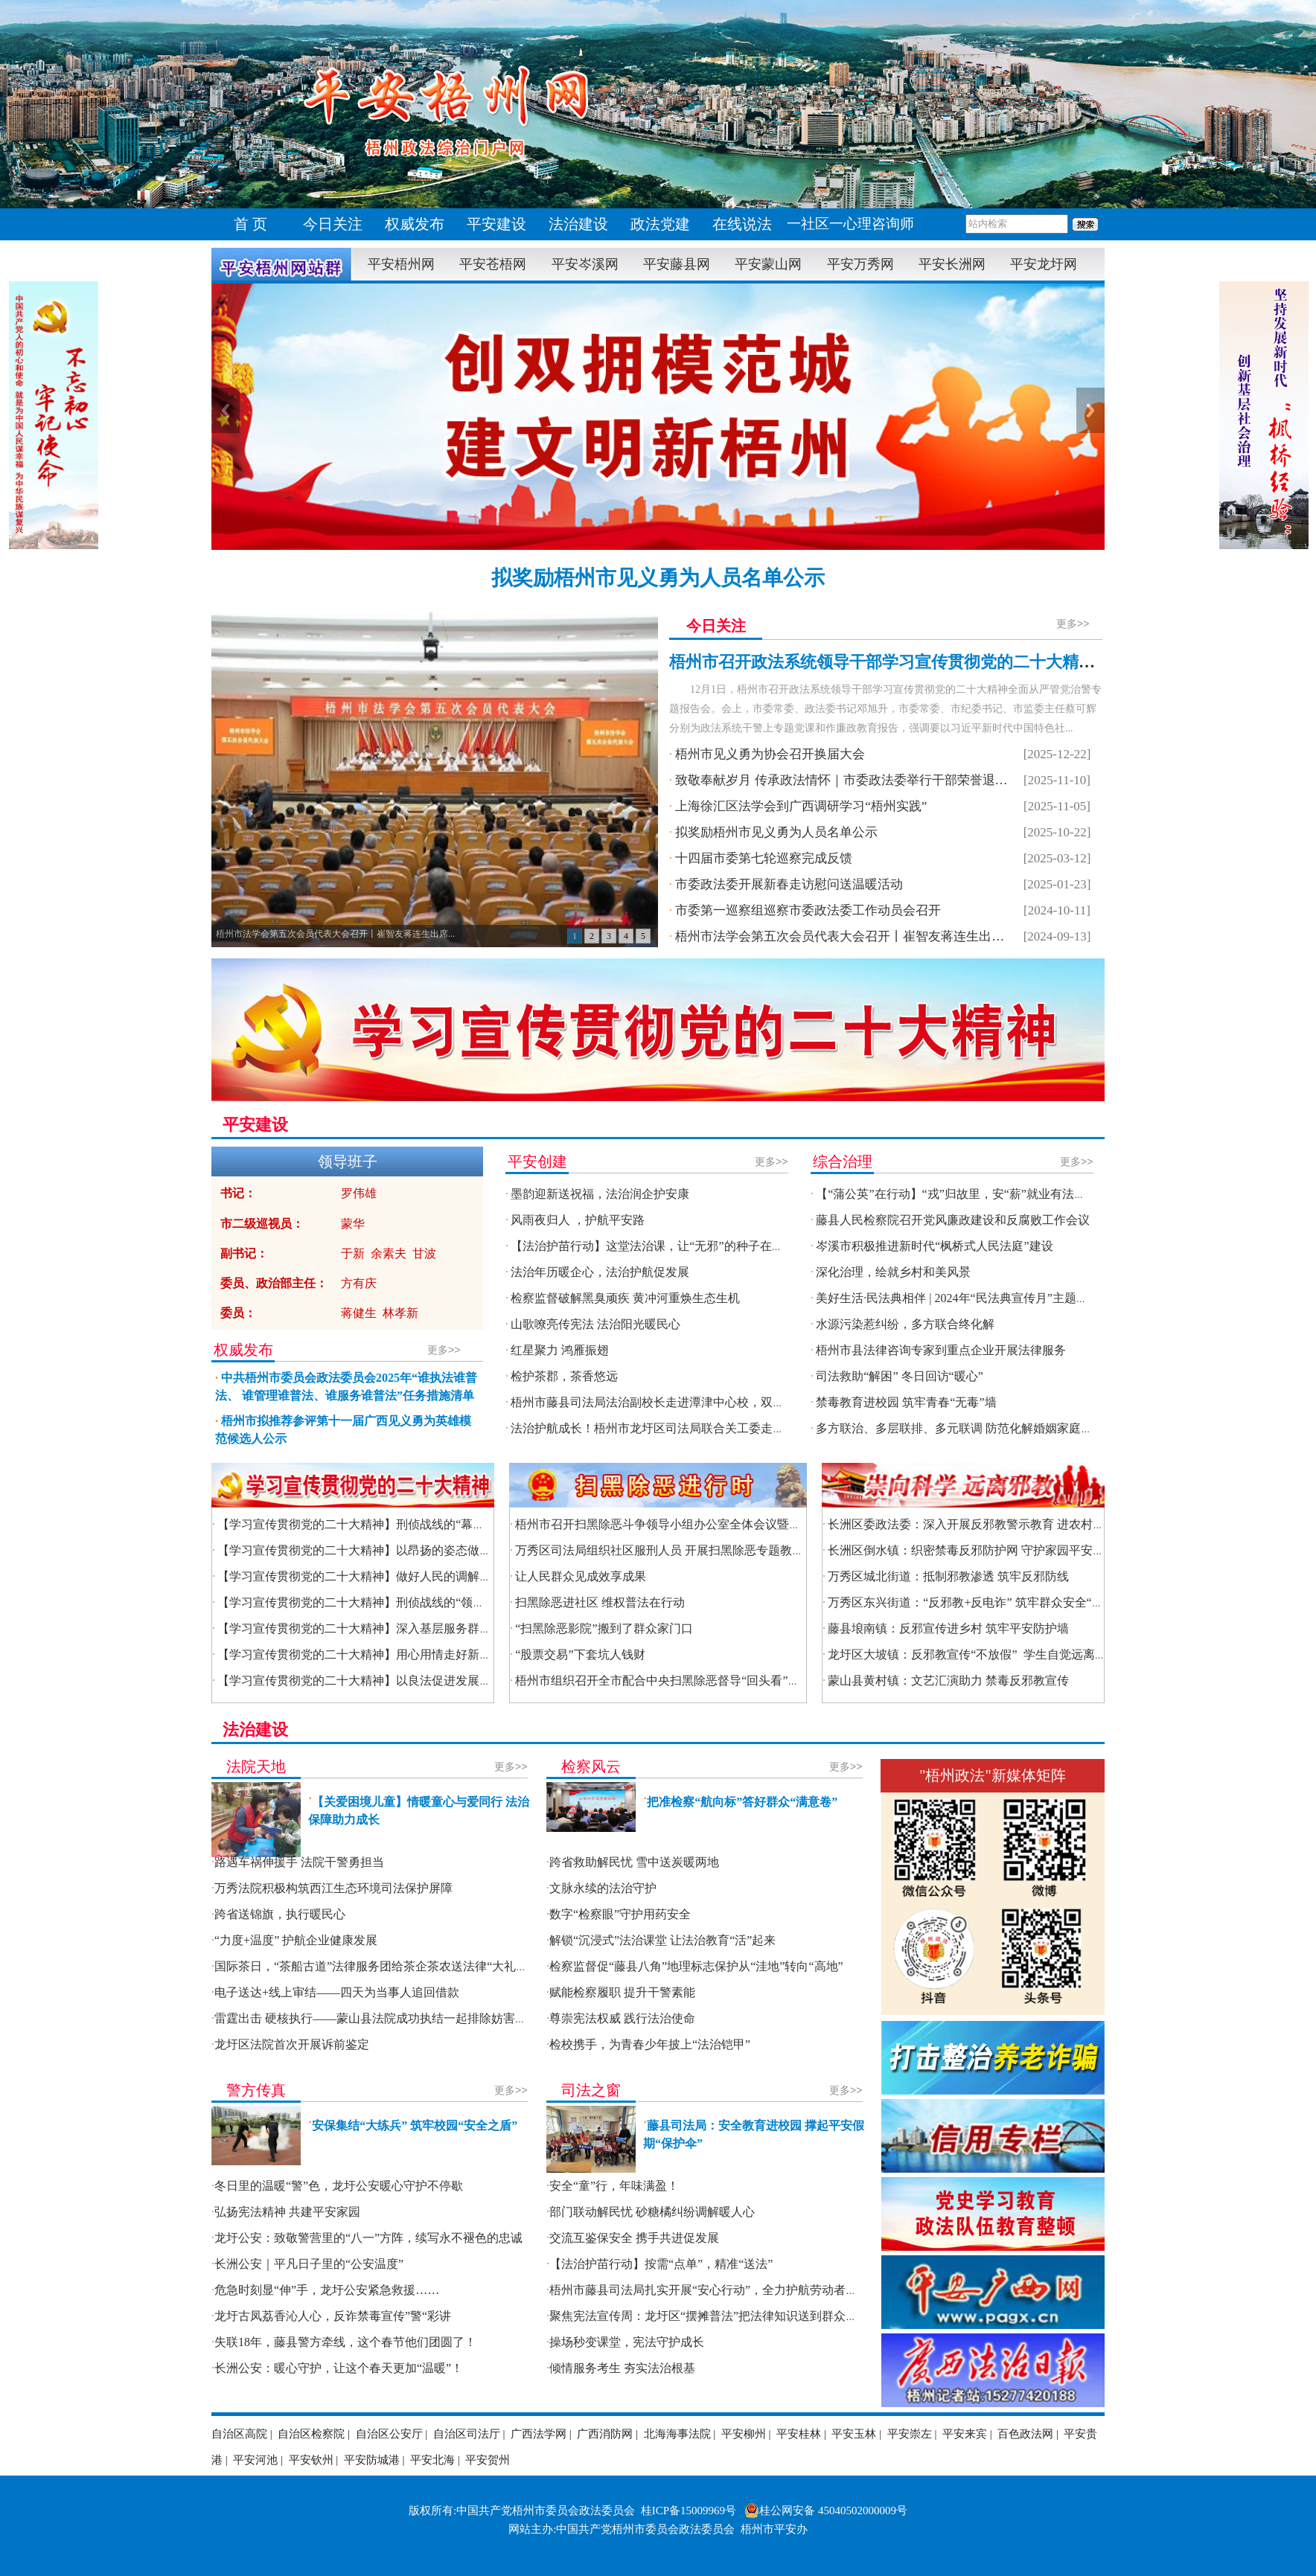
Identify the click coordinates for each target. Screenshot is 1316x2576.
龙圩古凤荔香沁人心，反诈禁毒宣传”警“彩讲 (332, 2316)
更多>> (1072, 623)
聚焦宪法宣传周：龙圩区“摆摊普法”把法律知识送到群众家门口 (715, 2316)
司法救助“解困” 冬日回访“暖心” (899, 1376)
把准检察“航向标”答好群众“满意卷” (742, 1801)
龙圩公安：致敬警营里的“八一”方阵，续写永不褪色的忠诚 (368, 2237)
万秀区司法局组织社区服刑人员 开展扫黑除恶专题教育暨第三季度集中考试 (713, 1550)
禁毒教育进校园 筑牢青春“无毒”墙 (906, 1402)
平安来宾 (964, 2434)
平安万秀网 (860, 264)
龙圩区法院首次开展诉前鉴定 (291, 2044)
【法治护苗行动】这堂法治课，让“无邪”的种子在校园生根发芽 (677, 1246)
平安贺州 (487, 2460)
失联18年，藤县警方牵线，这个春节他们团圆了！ (345, 2342)
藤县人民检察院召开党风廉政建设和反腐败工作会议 (953, 1220)
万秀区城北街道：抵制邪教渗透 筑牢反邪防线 (948, 1576)
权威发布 (414, 224)
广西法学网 (538, 2434)
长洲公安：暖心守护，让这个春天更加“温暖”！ (338, 2368)
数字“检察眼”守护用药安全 (620, 1914)
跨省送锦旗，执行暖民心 (279, 1914)
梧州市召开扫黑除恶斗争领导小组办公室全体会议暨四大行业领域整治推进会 (717, 1524)
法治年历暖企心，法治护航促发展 (600, 1272)
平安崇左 (909, 2434)
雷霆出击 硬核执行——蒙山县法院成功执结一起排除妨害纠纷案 (382, 2018)
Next (1090, 410)
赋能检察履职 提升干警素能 (622, 1992)
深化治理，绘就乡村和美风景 (893, 1272)
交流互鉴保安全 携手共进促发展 (634, 2237)
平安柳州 (743, 2434)
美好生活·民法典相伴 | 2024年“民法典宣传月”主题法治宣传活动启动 (993, 1298)
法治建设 (578, 224)
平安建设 (496, 224)
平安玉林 (853, 2434)
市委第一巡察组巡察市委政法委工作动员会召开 (808, 910)
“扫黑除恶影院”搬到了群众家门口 (603, 1628)
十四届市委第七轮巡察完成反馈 (763, 858)
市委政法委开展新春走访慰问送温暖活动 (789, 884)
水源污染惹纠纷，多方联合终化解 (905, 1324)
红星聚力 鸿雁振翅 (560, 1350)
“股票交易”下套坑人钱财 (580, 1654)
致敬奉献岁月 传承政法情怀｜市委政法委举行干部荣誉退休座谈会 (860, 780)
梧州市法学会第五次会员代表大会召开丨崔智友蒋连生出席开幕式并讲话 (877, 936)
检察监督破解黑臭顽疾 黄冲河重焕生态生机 (625, 1298)
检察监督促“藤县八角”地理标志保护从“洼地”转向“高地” (696, 1966)
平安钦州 (311, 2460)
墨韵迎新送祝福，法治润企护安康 (600, 1194)
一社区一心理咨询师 (850, 223)
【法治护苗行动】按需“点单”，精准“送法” (661, 2264)
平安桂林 (798, 2434)
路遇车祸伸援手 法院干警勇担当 (299, 1862)
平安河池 (255, 2460)
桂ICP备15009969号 (688, 2510)
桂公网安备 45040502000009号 (825, 2510)
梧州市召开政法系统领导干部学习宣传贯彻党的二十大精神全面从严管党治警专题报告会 (988, 662)
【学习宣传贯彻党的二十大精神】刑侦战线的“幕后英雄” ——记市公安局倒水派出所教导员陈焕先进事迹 (492, 1524)
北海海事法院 (677, 2434)
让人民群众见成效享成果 (582, 1576)
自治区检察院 (311, 2434)
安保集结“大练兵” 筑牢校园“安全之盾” (414, 2125)
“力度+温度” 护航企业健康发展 (295, 1940)
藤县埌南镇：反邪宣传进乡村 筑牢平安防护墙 (948, 1628)
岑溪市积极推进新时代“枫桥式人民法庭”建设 (934, 1246)
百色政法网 (1025, 2434)
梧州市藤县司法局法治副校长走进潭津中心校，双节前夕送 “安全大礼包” (702, 1402)
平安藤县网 (676, 264)
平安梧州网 (401, 264)
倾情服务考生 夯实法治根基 (622, 2368)
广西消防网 (605, 2434)
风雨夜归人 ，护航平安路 (578, 1220)
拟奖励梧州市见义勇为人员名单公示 (658, 577)
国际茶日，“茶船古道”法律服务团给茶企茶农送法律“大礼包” (373, 1966)
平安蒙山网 (768, 264)
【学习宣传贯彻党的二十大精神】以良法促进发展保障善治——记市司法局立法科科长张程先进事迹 (479, 1680)
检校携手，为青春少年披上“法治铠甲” (649, 2044)
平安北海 (432, 2460)
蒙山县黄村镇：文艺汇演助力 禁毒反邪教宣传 (948, 1680)
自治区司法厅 (466, 2434)
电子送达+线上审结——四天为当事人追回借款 (336, 1992)
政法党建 (660, 224)
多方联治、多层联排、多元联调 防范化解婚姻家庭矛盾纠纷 (972, 1428)
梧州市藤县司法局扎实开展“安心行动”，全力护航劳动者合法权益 (721, 2290)
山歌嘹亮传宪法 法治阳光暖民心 (595, 1324)
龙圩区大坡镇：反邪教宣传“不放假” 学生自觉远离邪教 (973, 1654)
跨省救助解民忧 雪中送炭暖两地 (634, 1862)
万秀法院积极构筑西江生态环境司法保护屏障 (333, 1888)
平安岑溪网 (585, 264)
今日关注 (332, 224)
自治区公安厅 (389, 2434)
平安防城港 (372, 2460)
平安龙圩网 (1043, 264)
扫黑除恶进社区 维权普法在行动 (600, 1602)
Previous (225, 410)
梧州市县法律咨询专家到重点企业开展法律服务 (941, 1350)
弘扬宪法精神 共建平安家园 (287, 2211)
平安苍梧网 (492, 264)
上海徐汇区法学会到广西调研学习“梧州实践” (801, 806)
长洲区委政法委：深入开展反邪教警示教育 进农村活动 (972, 1524)
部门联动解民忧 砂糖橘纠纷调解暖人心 (652, 2211)
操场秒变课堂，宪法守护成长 (626, 2342)
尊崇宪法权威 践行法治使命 (622, 2018)
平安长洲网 (952, 264)
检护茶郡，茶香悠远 (564, 1376)
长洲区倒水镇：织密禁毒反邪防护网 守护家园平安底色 (972, 1550)
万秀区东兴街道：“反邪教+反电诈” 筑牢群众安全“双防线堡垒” (992, 1602)
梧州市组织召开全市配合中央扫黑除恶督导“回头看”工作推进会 (681, 1680)
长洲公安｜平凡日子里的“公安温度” (308, 2264)
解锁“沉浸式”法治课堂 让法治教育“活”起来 (662, 1940)
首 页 (251, 224)
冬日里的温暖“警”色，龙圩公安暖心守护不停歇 (338, 2185)
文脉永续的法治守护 (603, 1888)
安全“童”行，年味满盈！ (614, 2185)
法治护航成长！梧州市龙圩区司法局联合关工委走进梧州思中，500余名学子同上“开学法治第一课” (769, 1428)
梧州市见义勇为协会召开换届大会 (770, 754)
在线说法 (742, 224)
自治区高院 (239, 2434)
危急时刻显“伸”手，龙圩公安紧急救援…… (326, 2290)
